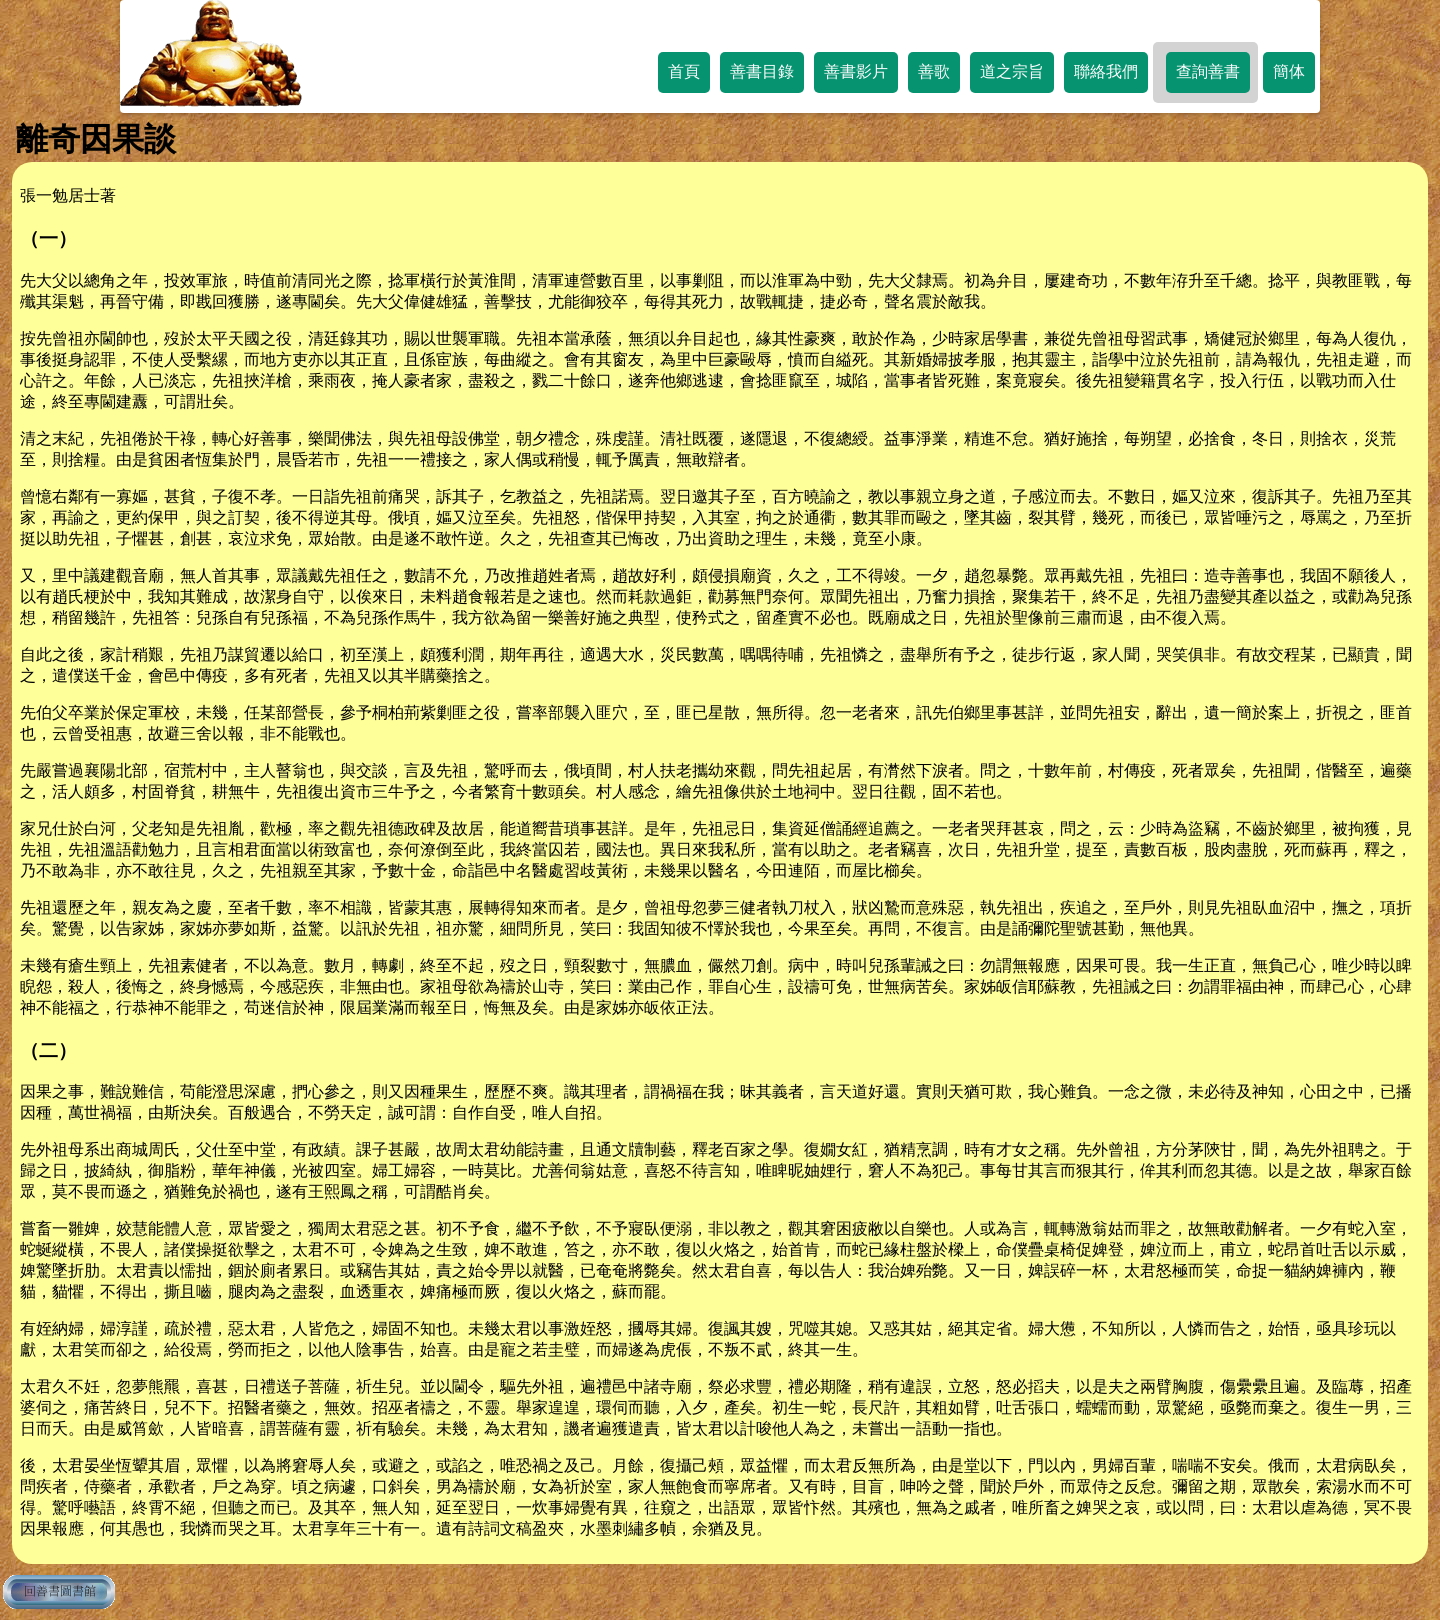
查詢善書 (1208, 71)
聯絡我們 (1106, 71)
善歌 (934, 71)
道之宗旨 (1012, 71)
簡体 (1289, 71)
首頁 (684, 71)
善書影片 (856, 71)
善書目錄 (762, 71)
